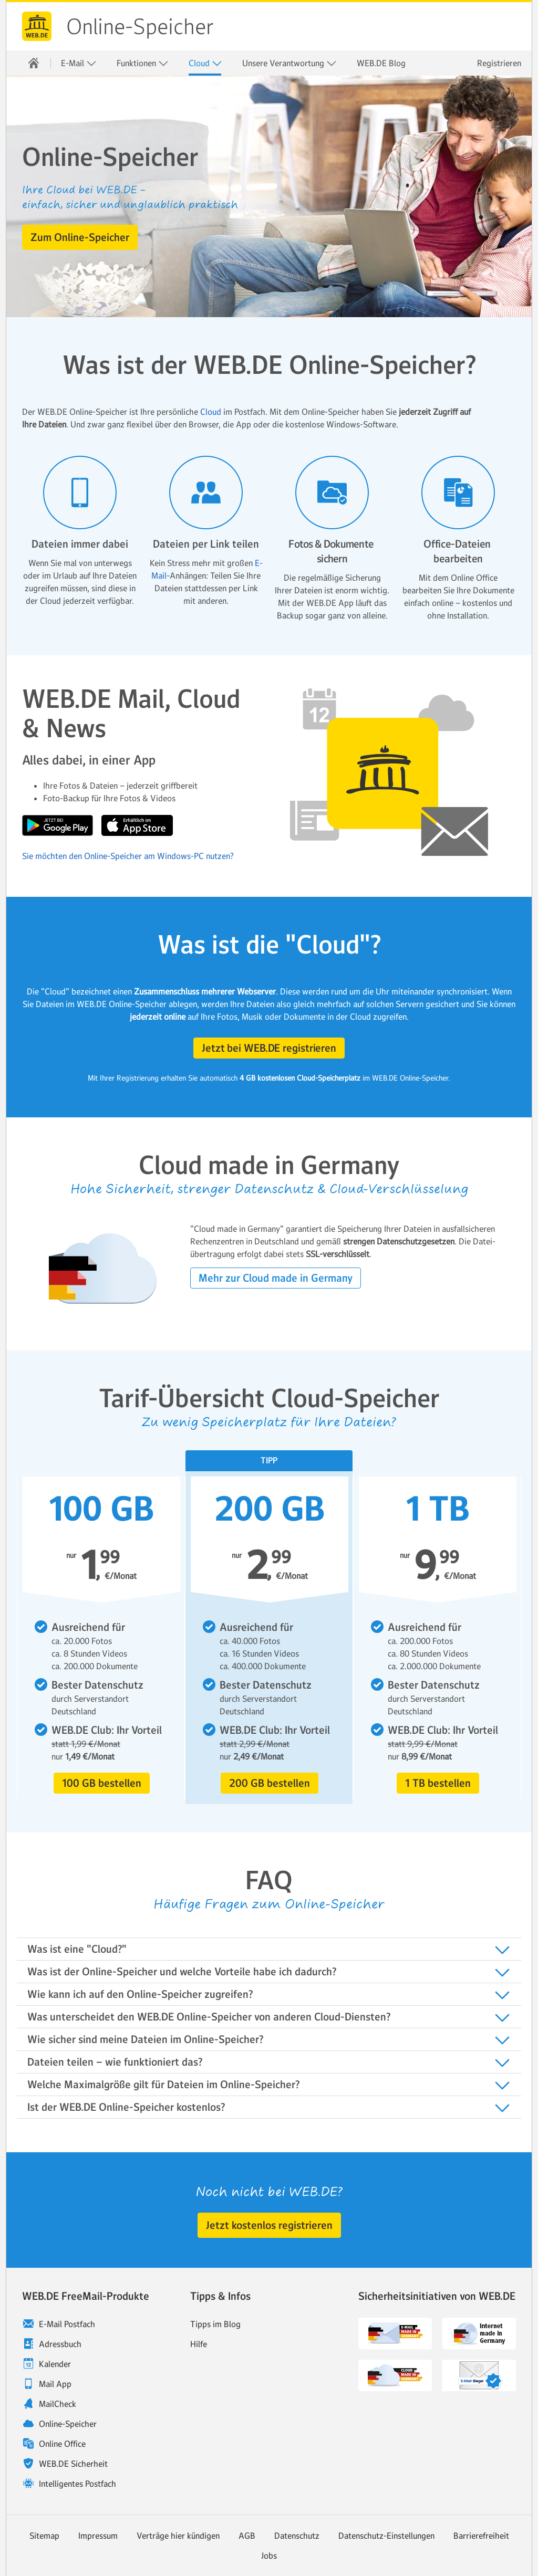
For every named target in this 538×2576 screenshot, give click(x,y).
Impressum (98, 2535)
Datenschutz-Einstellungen (386, 2535)
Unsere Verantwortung (289, 63)
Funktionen (143, 63)
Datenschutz (296, 2535)
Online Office (62, 2443)
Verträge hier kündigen (178, 2535)
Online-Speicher (140, 27)
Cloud (205, 63)
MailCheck (57, 2404)
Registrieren (499, 63)
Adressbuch (60, 2344)
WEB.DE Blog (381, 63)
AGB (247, 2535)
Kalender (55, 2364)
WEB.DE (36, 26)
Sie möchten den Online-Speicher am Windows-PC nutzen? (128, 856)
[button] (80, 237)
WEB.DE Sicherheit (73, 2463)
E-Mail (79, 63)
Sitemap (44, 2535)
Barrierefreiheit (481, 2535)
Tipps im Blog (215, 2324)
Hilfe (198, 2344)
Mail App (55, 2384)
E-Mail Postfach (67, 2324)
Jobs (269, 2555)
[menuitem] (33, 63)
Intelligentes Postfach (77, 2483)
